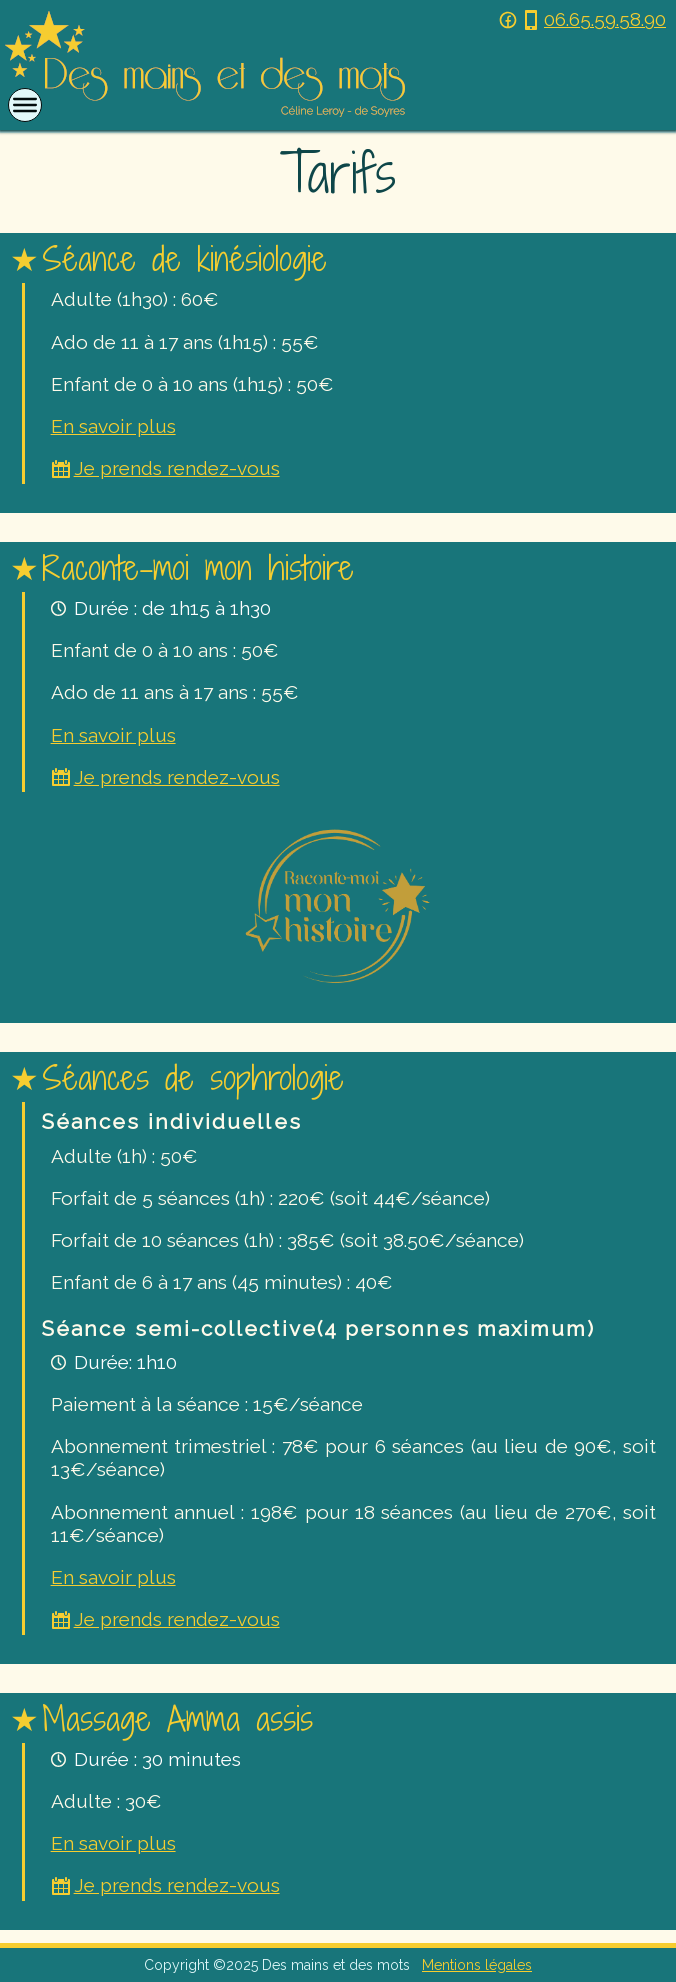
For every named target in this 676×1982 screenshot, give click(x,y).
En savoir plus (113, 426)
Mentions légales (477, 1965)
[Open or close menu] (25, 105)
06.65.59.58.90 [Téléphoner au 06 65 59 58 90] (593, 20)
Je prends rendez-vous (165, 468)
